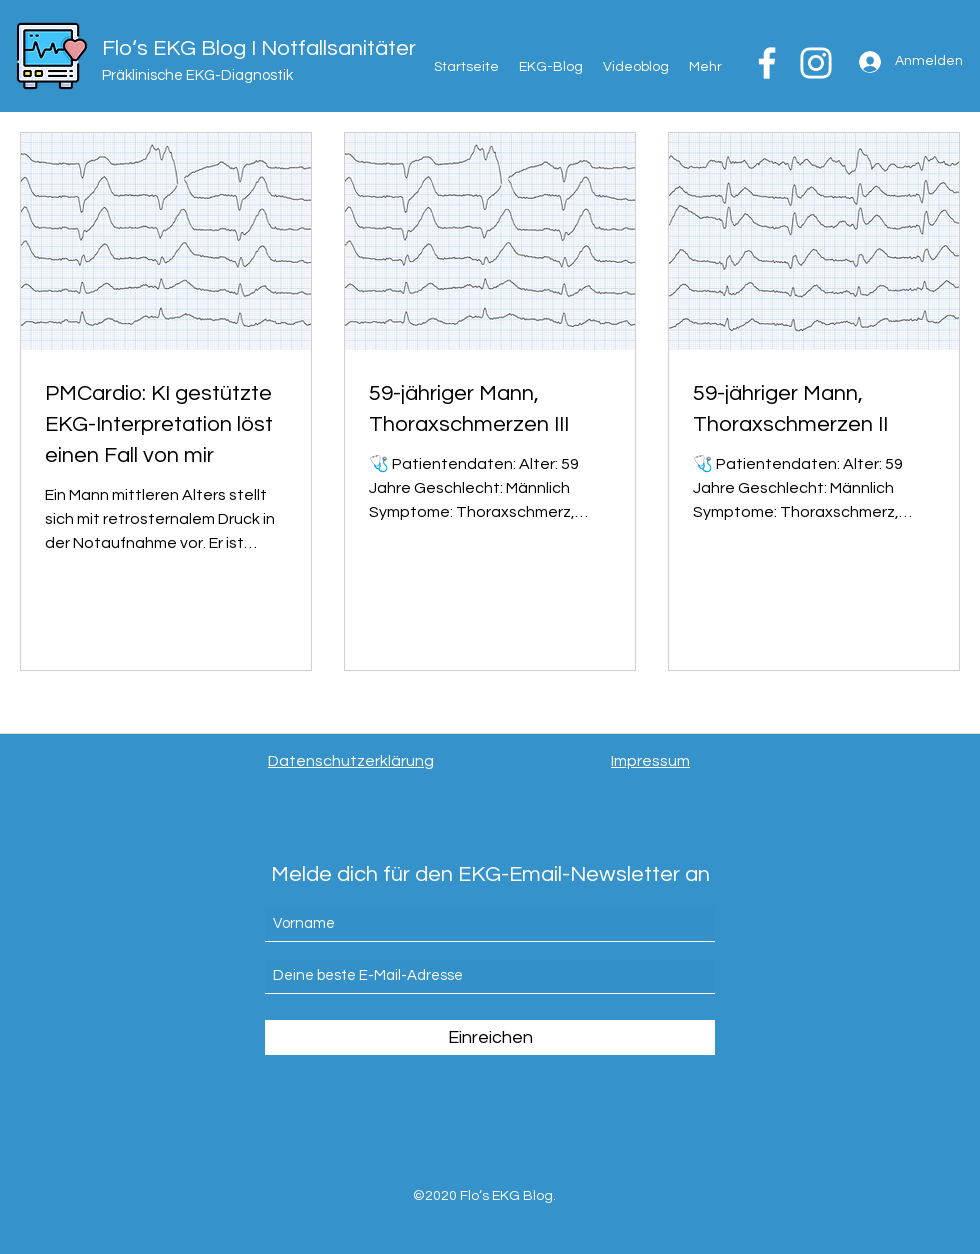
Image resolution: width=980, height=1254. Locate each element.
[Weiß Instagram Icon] (816, 63)
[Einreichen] (490, 1037)
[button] (705, 67)
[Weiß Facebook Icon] (767, 63)
